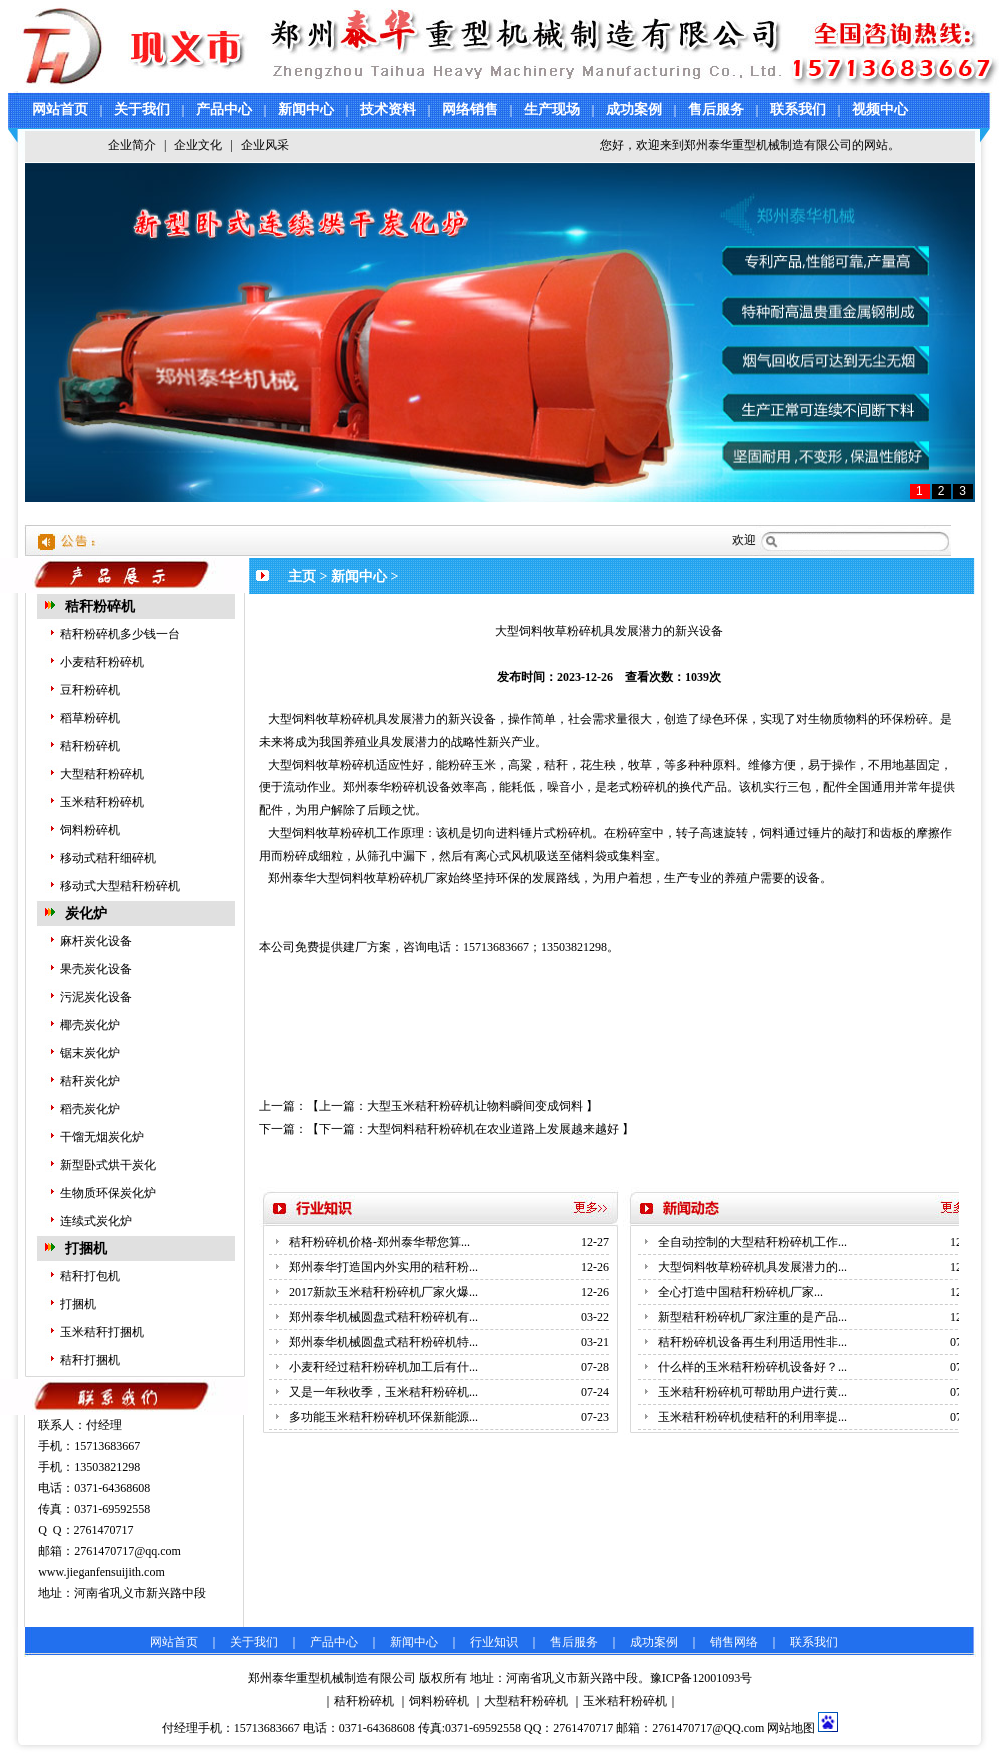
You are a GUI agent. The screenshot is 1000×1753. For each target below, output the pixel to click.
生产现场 (552, 109)
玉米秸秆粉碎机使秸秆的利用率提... (752, 1417)
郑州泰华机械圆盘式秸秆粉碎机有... (383, 1317)
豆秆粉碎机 (90, 690)
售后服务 (716, 109)
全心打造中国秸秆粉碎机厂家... (740, 1292)
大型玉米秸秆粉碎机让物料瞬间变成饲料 (475, 1106)
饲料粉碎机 (90, 830)
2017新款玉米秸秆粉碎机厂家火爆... (383, 1292)
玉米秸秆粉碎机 (102, 802)
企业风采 (265, 145)
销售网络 (734, 1642)
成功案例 (634, 109)
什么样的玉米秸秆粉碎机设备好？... (752, 1367)
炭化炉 (86, 913)
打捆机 (86, 1248)
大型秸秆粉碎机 (102, 774)
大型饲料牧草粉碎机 (322, 719)
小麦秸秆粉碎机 (102, 662)
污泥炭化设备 (96, 997)
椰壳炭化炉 (90, 1025)
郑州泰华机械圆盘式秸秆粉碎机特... (383, 1342)
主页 (302, 576)
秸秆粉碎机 (100, 606)
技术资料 (388, 109)
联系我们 (798, 109)
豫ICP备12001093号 (701, 1678)
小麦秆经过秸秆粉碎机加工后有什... (383, 1367)
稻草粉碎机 (90, 718)
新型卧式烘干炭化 (108, 1165)
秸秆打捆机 (90, 1360)
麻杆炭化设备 (96, 941)
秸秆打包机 (90, 1276)
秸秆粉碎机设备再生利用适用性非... (752, 1342)
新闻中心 (306, 109)
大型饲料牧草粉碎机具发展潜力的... (752, 1267)
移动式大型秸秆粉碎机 (120, 886)
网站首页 (60, 109)
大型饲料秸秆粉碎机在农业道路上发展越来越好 (493, 1129)
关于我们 (142, 109)
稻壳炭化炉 (90, 1109)
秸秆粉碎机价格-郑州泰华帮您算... (379, 1242)
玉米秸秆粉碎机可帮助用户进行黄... (752, 1392)
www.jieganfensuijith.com (101, 1572)
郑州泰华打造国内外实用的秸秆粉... (383, 1267)
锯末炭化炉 (90, 1053)
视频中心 (880, 109)
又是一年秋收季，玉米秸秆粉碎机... (383, 1392)
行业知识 (494, 1642)
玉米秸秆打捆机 (102, 1332)
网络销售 (470, 109)
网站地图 (791, 1728)
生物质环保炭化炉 (108, 1193)
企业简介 (132, 145)
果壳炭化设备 (96, 969)
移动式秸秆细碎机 (108, 858)
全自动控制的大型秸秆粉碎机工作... (752, 1242)
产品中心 (224, 109)
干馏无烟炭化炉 (102, 1137)
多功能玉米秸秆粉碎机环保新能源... (383, 1417)
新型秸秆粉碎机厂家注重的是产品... (752, 1317)
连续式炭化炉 (96, 1221)
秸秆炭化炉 (90, 1081)
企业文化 (198, 145)
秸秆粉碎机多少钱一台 (120, 634)
